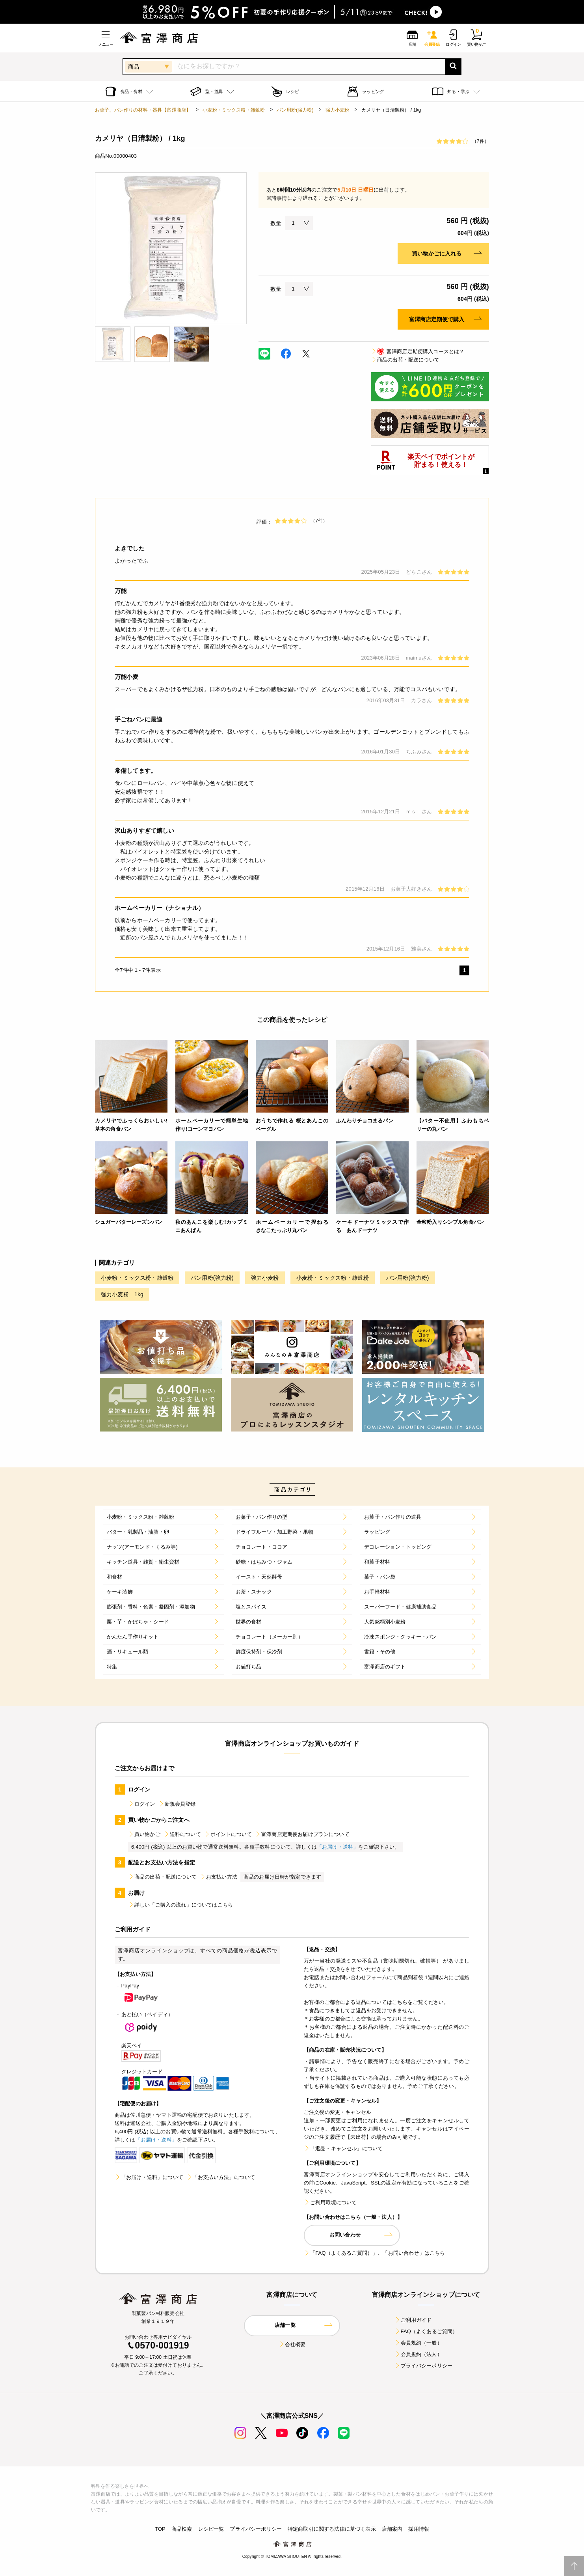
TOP (160, 2529)
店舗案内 (392, 2529)
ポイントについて (228, 1834)
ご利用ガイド (413, 2320)
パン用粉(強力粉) (295, 110)
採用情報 (418, 2529)
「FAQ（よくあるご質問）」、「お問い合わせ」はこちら (374, 2253)
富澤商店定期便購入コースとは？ (417, 351)
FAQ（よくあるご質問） (426, 2331)
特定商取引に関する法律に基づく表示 (332, 2529)
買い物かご (144, 1834)
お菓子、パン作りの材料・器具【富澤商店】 (143, 110)
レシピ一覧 (211, 2529)
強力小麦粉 (337, 110)
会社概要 (292, 2344)
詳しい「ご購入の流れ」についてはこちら (180, 1905)
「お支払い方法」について (220, 2177)
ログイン (141, 1804)
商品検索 (181, 2529)
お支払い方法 (218, 1877)
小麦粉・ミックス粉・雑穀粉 (234, 110)
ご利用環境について (330, 2202)
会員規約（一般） (418, 2343)
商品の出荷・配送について (405, 360)
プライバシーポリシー (423, 2366)
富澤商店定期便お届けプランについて (302, 1834)
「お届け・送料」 (337, 1847)
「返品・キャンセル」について (343, 2148)
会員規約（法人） (418, 2354)
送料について (182, 1834)
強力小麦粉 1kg (122, 1294)
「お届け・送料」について (149, 2177)
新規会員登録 (177, 1804)
